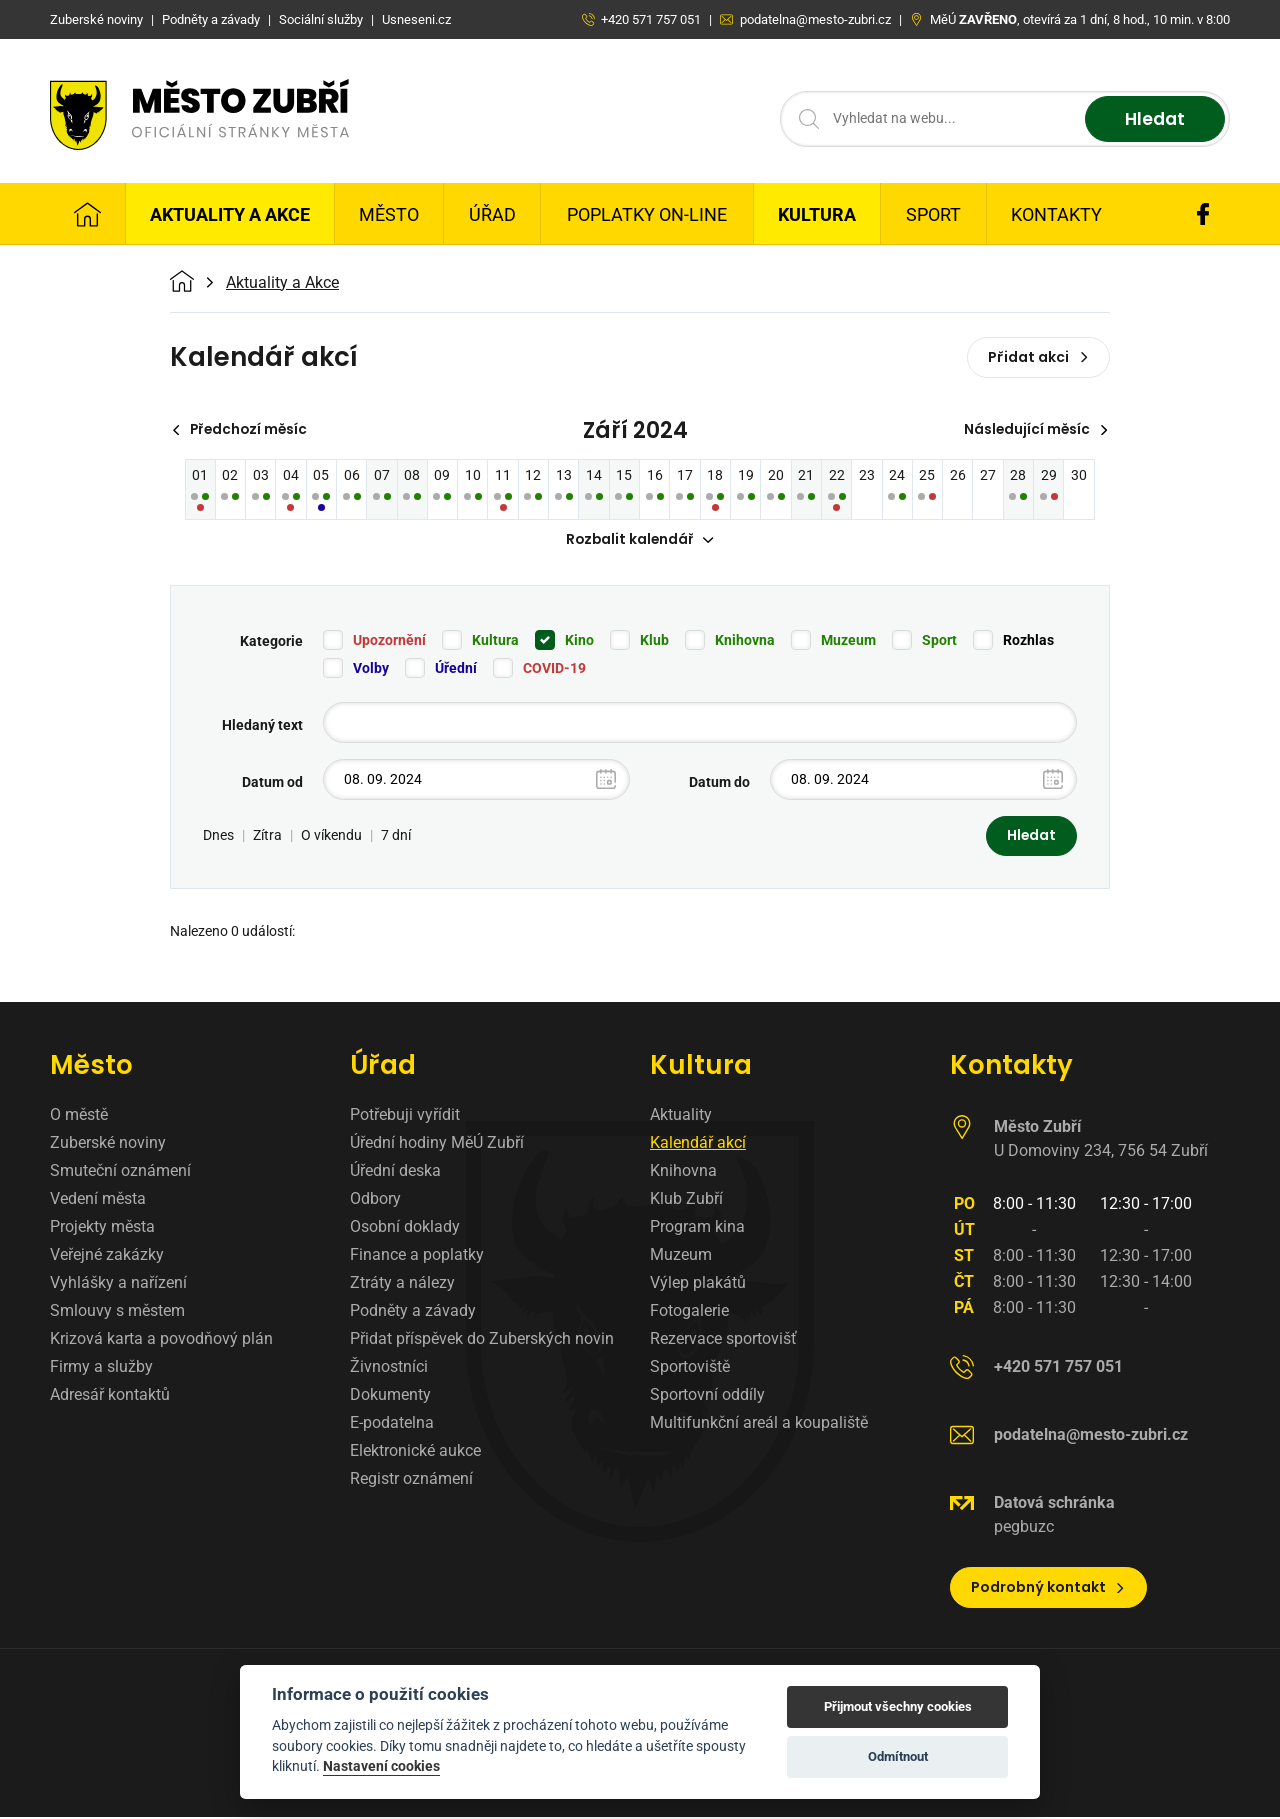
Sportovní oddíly (707, 1396)
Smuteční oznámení (120, 1172)
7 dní (396, 837)
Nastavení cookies (381, 1766)
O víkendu (331, 837)
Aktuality (681, 1116)
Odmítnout (898, 1756)
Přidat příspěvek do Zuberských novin (482, 1340)
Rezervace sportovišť (723, 1340)
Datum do (719, 783)
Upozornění (389, 641)
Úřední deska (395, 1172)
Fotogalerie (689, 1312)
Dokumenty (390, 1396)
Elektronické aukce (415, 1452)
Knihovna (745, 641)
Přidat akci (1038, 357)
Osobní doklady (405, 1228)
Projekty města (102, 1228)
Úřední (456, 669)
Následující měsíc (1034, 430)
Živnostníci (389, 1368)
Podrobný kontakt (1048, 1589)
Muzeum (848, 641)
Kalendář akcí (698, 1144)
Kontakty (1056, 214)
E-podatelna (392, 1424)
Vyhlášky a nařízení (118, 1284)
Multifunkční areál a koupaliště (759, 1424)
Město (389, 214)
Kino (579, 641)
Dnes (218, 837)
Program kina (697, 1228)
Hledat (1152, 119)
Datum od (272, 783)
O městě (79, 1116)
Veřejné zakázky (107, 1256)
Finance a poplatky (417, 1256)
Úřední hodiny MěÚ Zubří (437, 1144)
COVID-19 (554, 669)
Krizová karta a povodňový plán (161, 1340)
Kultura (817, 214)
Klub (654, 641)
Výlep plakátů (698, 1284)
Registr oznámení (411, 1480)
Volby (371, 669)
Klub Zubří (686, 1200)
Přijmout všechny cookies (898, 1706)
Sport (933, 214)
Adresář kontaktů (110, 1396)
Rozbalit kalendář (640, 541)
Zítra (267, 837)
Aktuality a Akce (230, 214)
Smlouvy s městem (117, 1312)
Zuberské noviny (108, 1144)
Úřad (492, 214)
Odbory (375, 1200)
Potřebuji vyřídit (405, 1116)
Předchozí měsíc (242, 430)
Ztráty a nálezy (402, 1284)
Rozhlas (1028, 641)
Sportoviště (690, 1368)
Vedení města (98, 1200)
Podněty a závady (413, 1312)
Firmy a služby (101, 1368)
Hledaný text (262, 726)
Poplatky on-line (647, 214)
